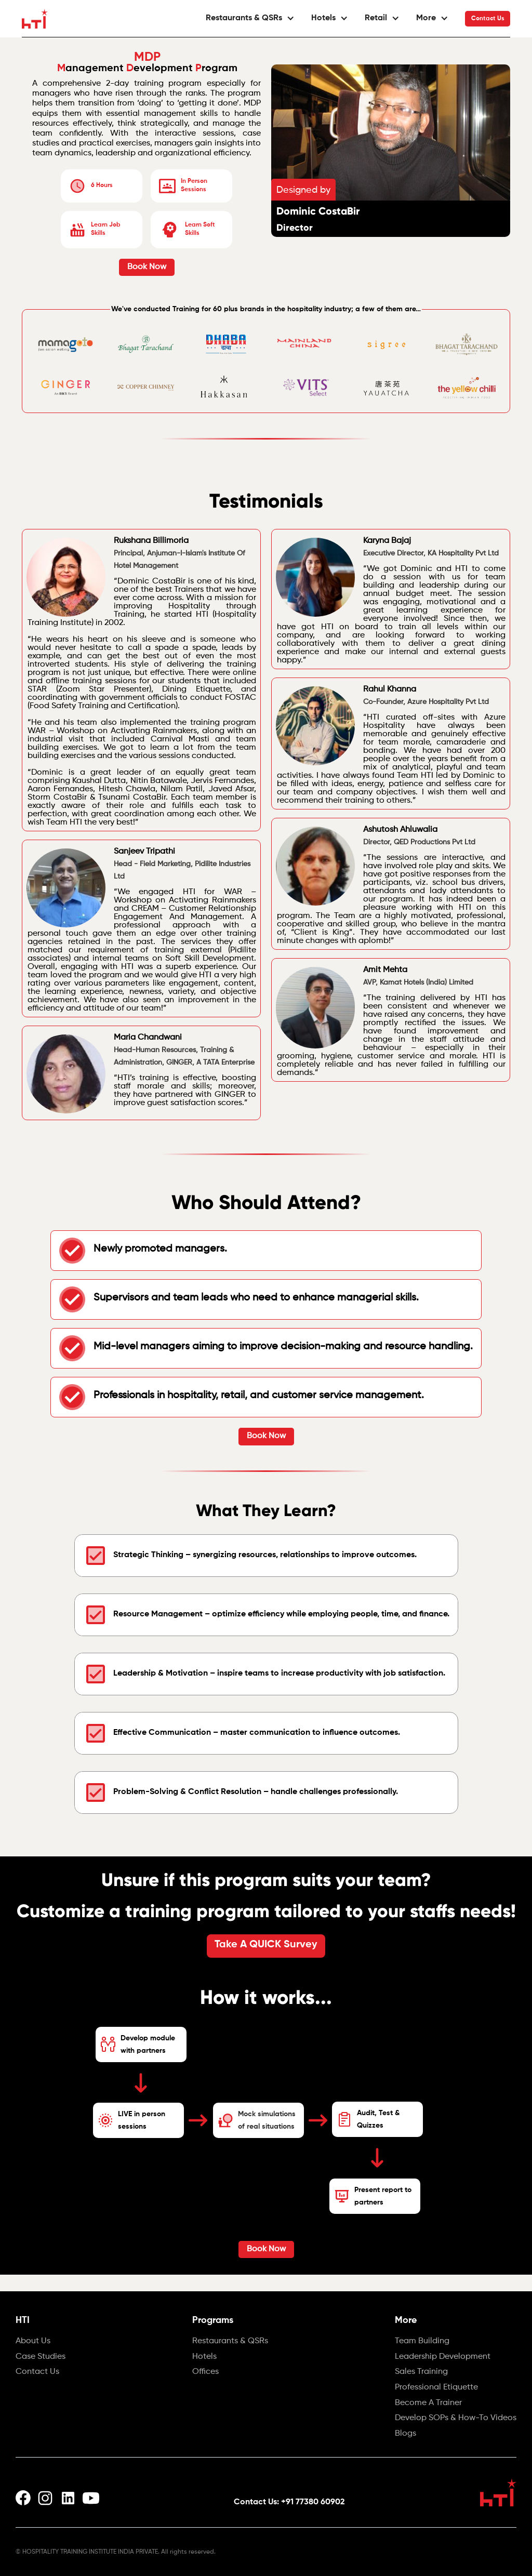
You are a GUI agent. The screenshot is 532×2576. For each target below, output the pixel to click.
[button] (250, 18)
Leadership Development (442, 2357)
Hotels (204, 2357)
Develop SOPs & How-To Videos (455, 2418)
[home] (35, 19)
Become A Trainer (428, 2403)
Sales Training (421, 2372)
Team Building (422, 2341)
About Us (33, 2341)
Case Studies (40, 2357)
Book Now (146, 267)
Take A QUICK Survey (266, 1945)
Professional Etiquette (436, 2388)
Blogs (405, 2434)
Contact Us (487, 19)
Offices (205, 2372)
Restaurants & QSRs (230, 2341)
